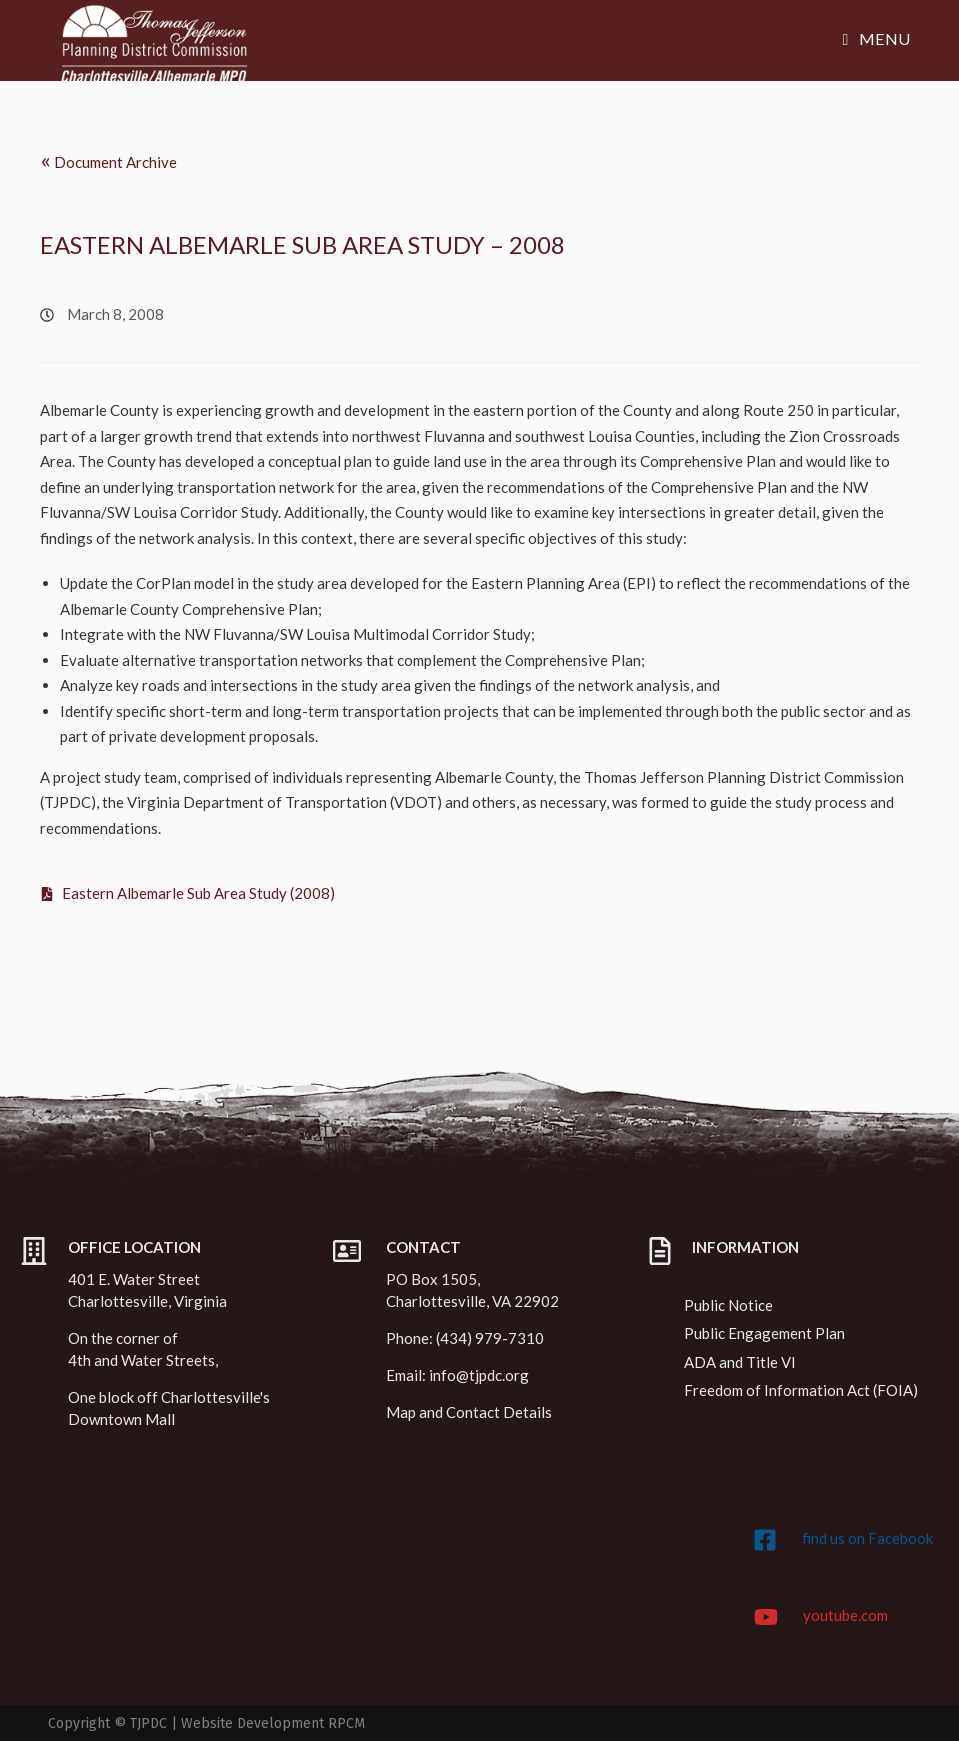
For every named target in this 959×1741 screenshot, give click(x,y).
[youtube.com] (766, 1617)
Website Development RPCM (273, 1723)
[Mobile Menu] (877, 38)
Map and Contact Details (469, 1412)
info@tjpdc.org (479, 1375)
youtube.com (845, 1615)
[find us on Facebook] (765, 1540)
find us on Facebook (867, 1538)
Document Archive (108, 159)
